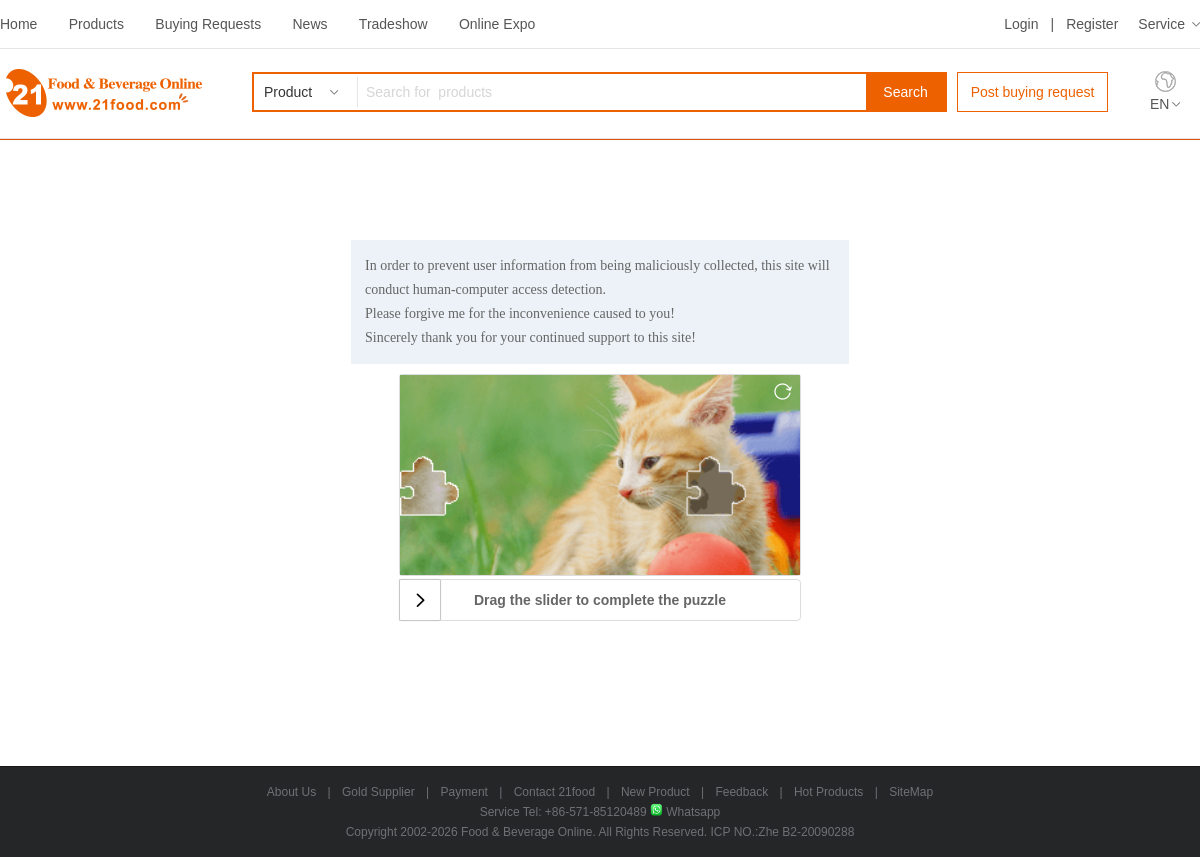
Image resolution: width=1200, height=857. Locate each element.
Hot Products (828, 792)
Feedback (741, 792)
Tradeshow (393, 24)
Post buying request (1033, 92)
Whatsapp (685, 812)
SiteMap (911, 792)
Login (1021, 24)
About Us (291, 792)
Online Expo (497, 24)
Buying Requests (208, 24)
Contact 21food (554, 792)
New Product (655, 792)
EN (1159, 104)
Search (905, 92)
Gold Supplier (378, 792)
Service (1161, 24)
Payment (464, 792)
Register (1092, 24)
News (309, 24)
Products (96, 24)
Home (18, 24)
